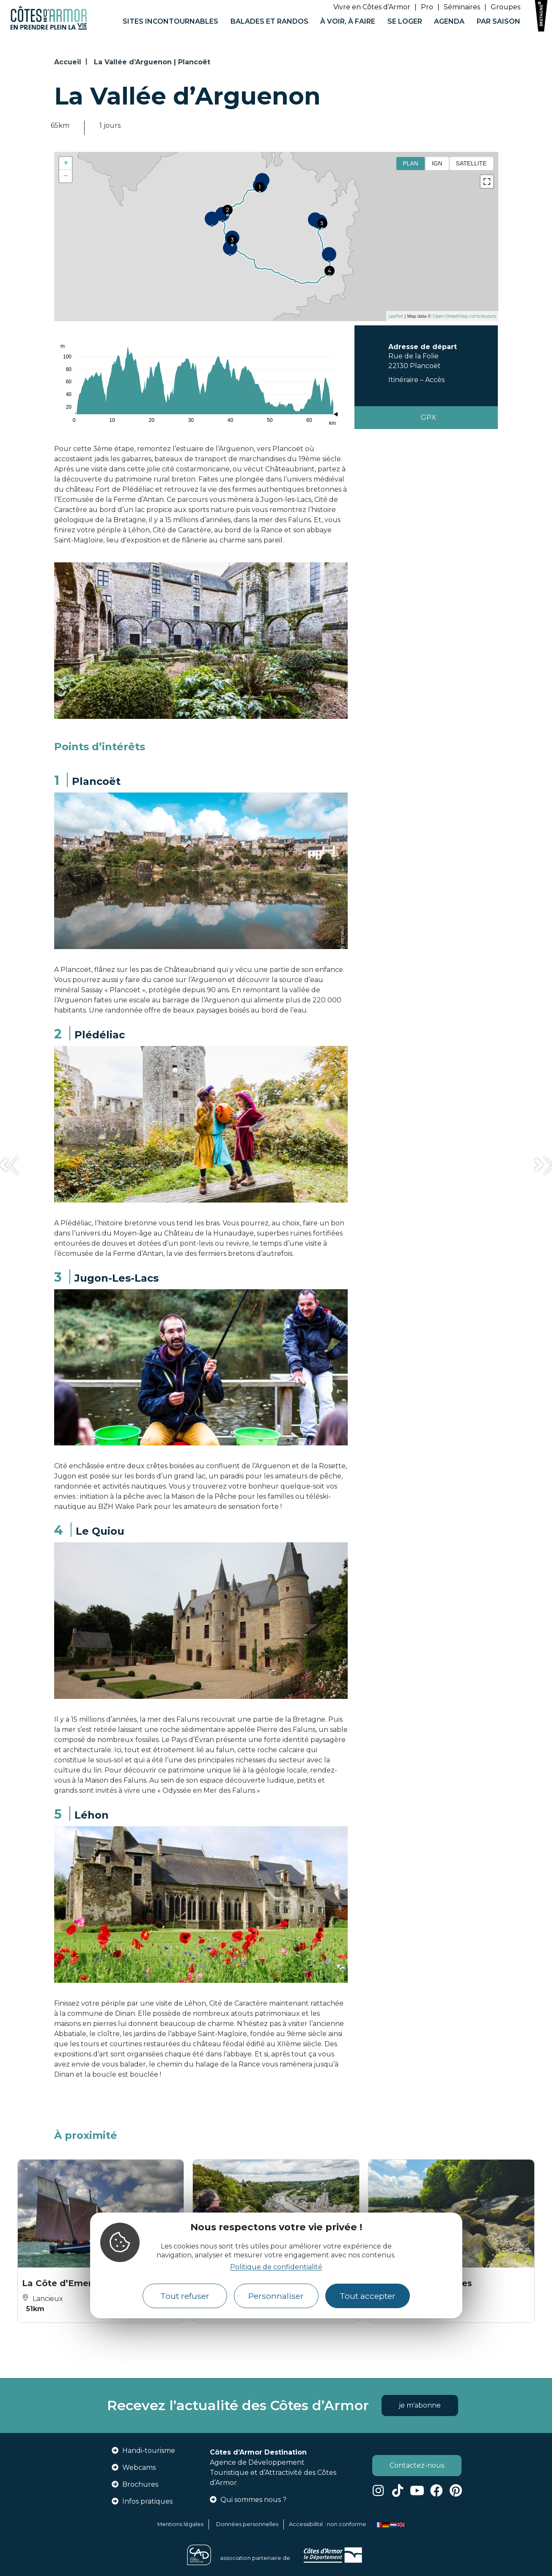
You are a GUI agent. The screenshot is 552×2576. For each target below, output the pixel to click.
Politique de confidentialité (276, 2267)
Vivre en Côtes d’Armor (371, 7)
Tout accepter (367, 2296)
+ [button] (66, 163)
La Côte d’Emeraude (68, 2283)
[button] (8, 1165)
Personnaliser (276, 2296)
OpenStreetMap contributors (464, 316)
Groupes (505, 7)
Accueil (67, 62)
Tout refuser (184, 2296)
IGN (437, 163)
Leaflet (395, 316)
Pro (427, 7)
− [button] (66, 176)
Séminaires (462, 7)
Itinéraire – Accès (416, 380)
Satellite (471, 163)
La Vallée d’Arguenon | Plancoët (152, 62)
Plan (410, 163)
